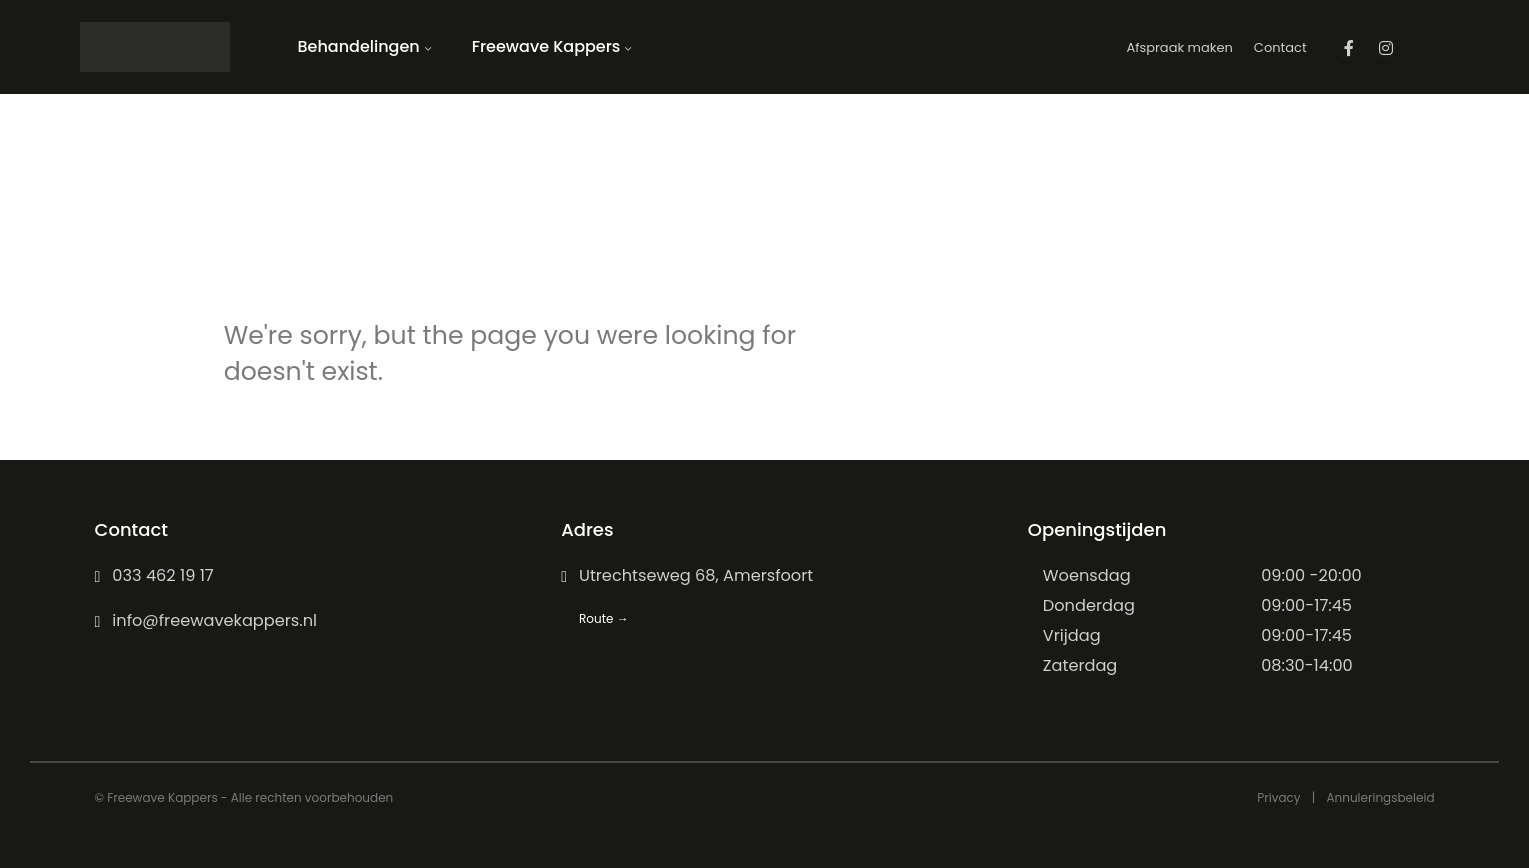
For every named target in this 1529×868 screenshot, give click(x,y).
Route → (604, 618)
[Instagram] (1386, 48)
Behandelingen (359, 46)
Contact (1280, 47)
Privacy (1278, 797)
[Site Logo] (155, 47)
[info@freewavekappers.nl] (298, 621)
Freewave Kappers (546, 46)
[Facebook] (1349, 48)
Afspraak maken (1179, 47)
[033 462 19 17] (298, 576)
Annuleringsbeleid (1380, 797)
